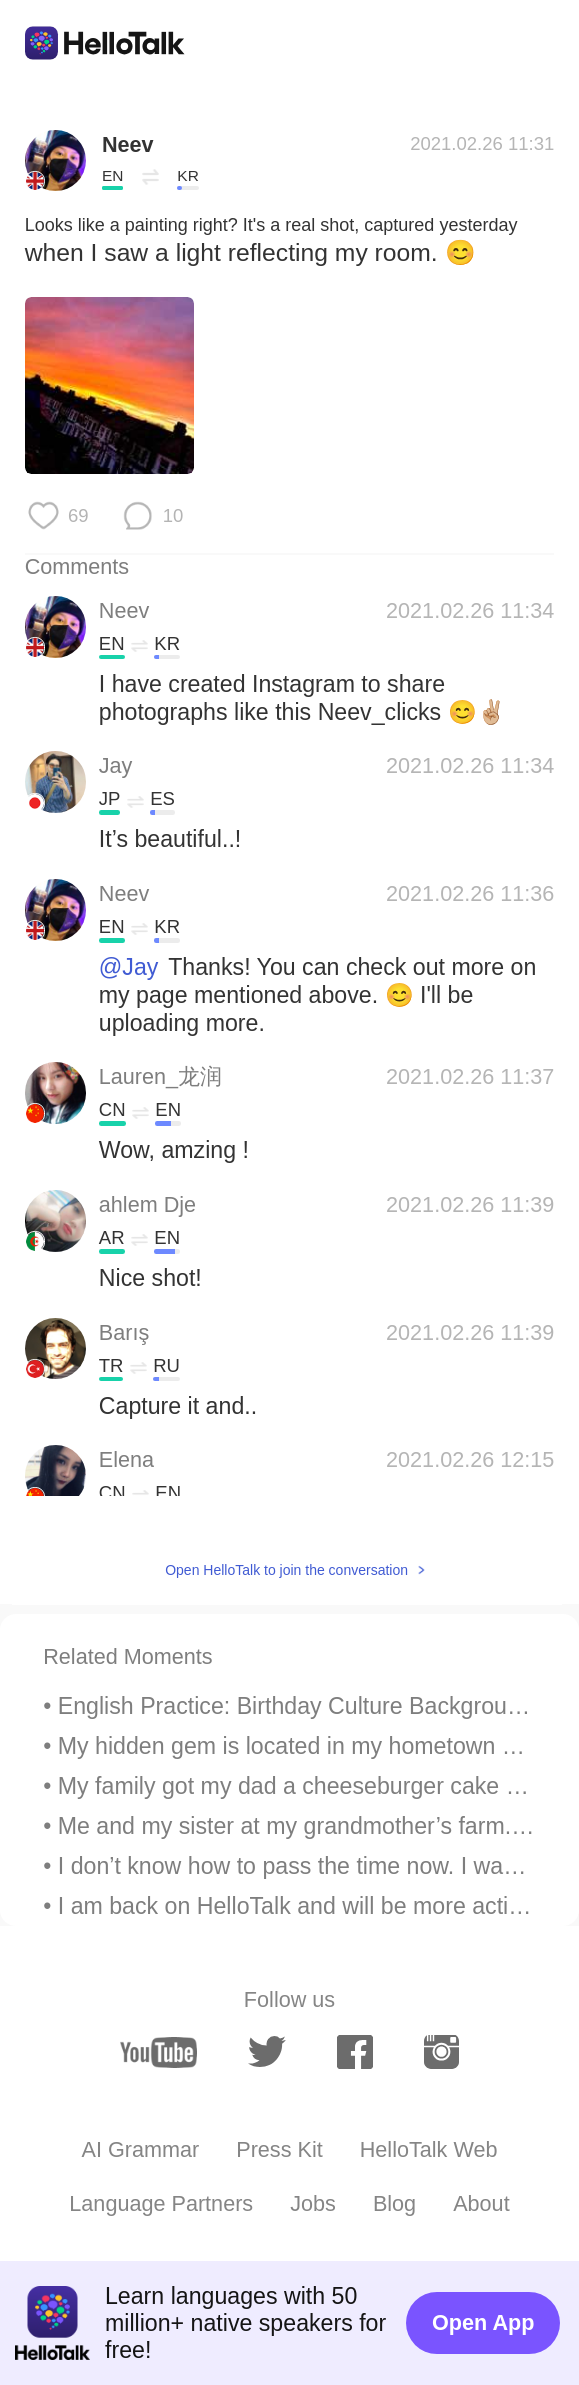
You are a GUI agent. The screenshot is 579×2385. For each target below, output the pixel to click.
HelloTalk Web (429, 2149)
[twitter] (267, 2052)
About (481, 2203)
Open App (483, 2322)
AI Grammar (141, 2149)
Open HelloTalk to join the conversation (286, 1570)
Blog (394, 2203)
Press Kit (279, 2149)
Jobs (313, 2203)
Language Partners (161, 2203)
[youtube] (158, 2052)
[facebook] (355, 2052)
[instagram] (442, 2052)
